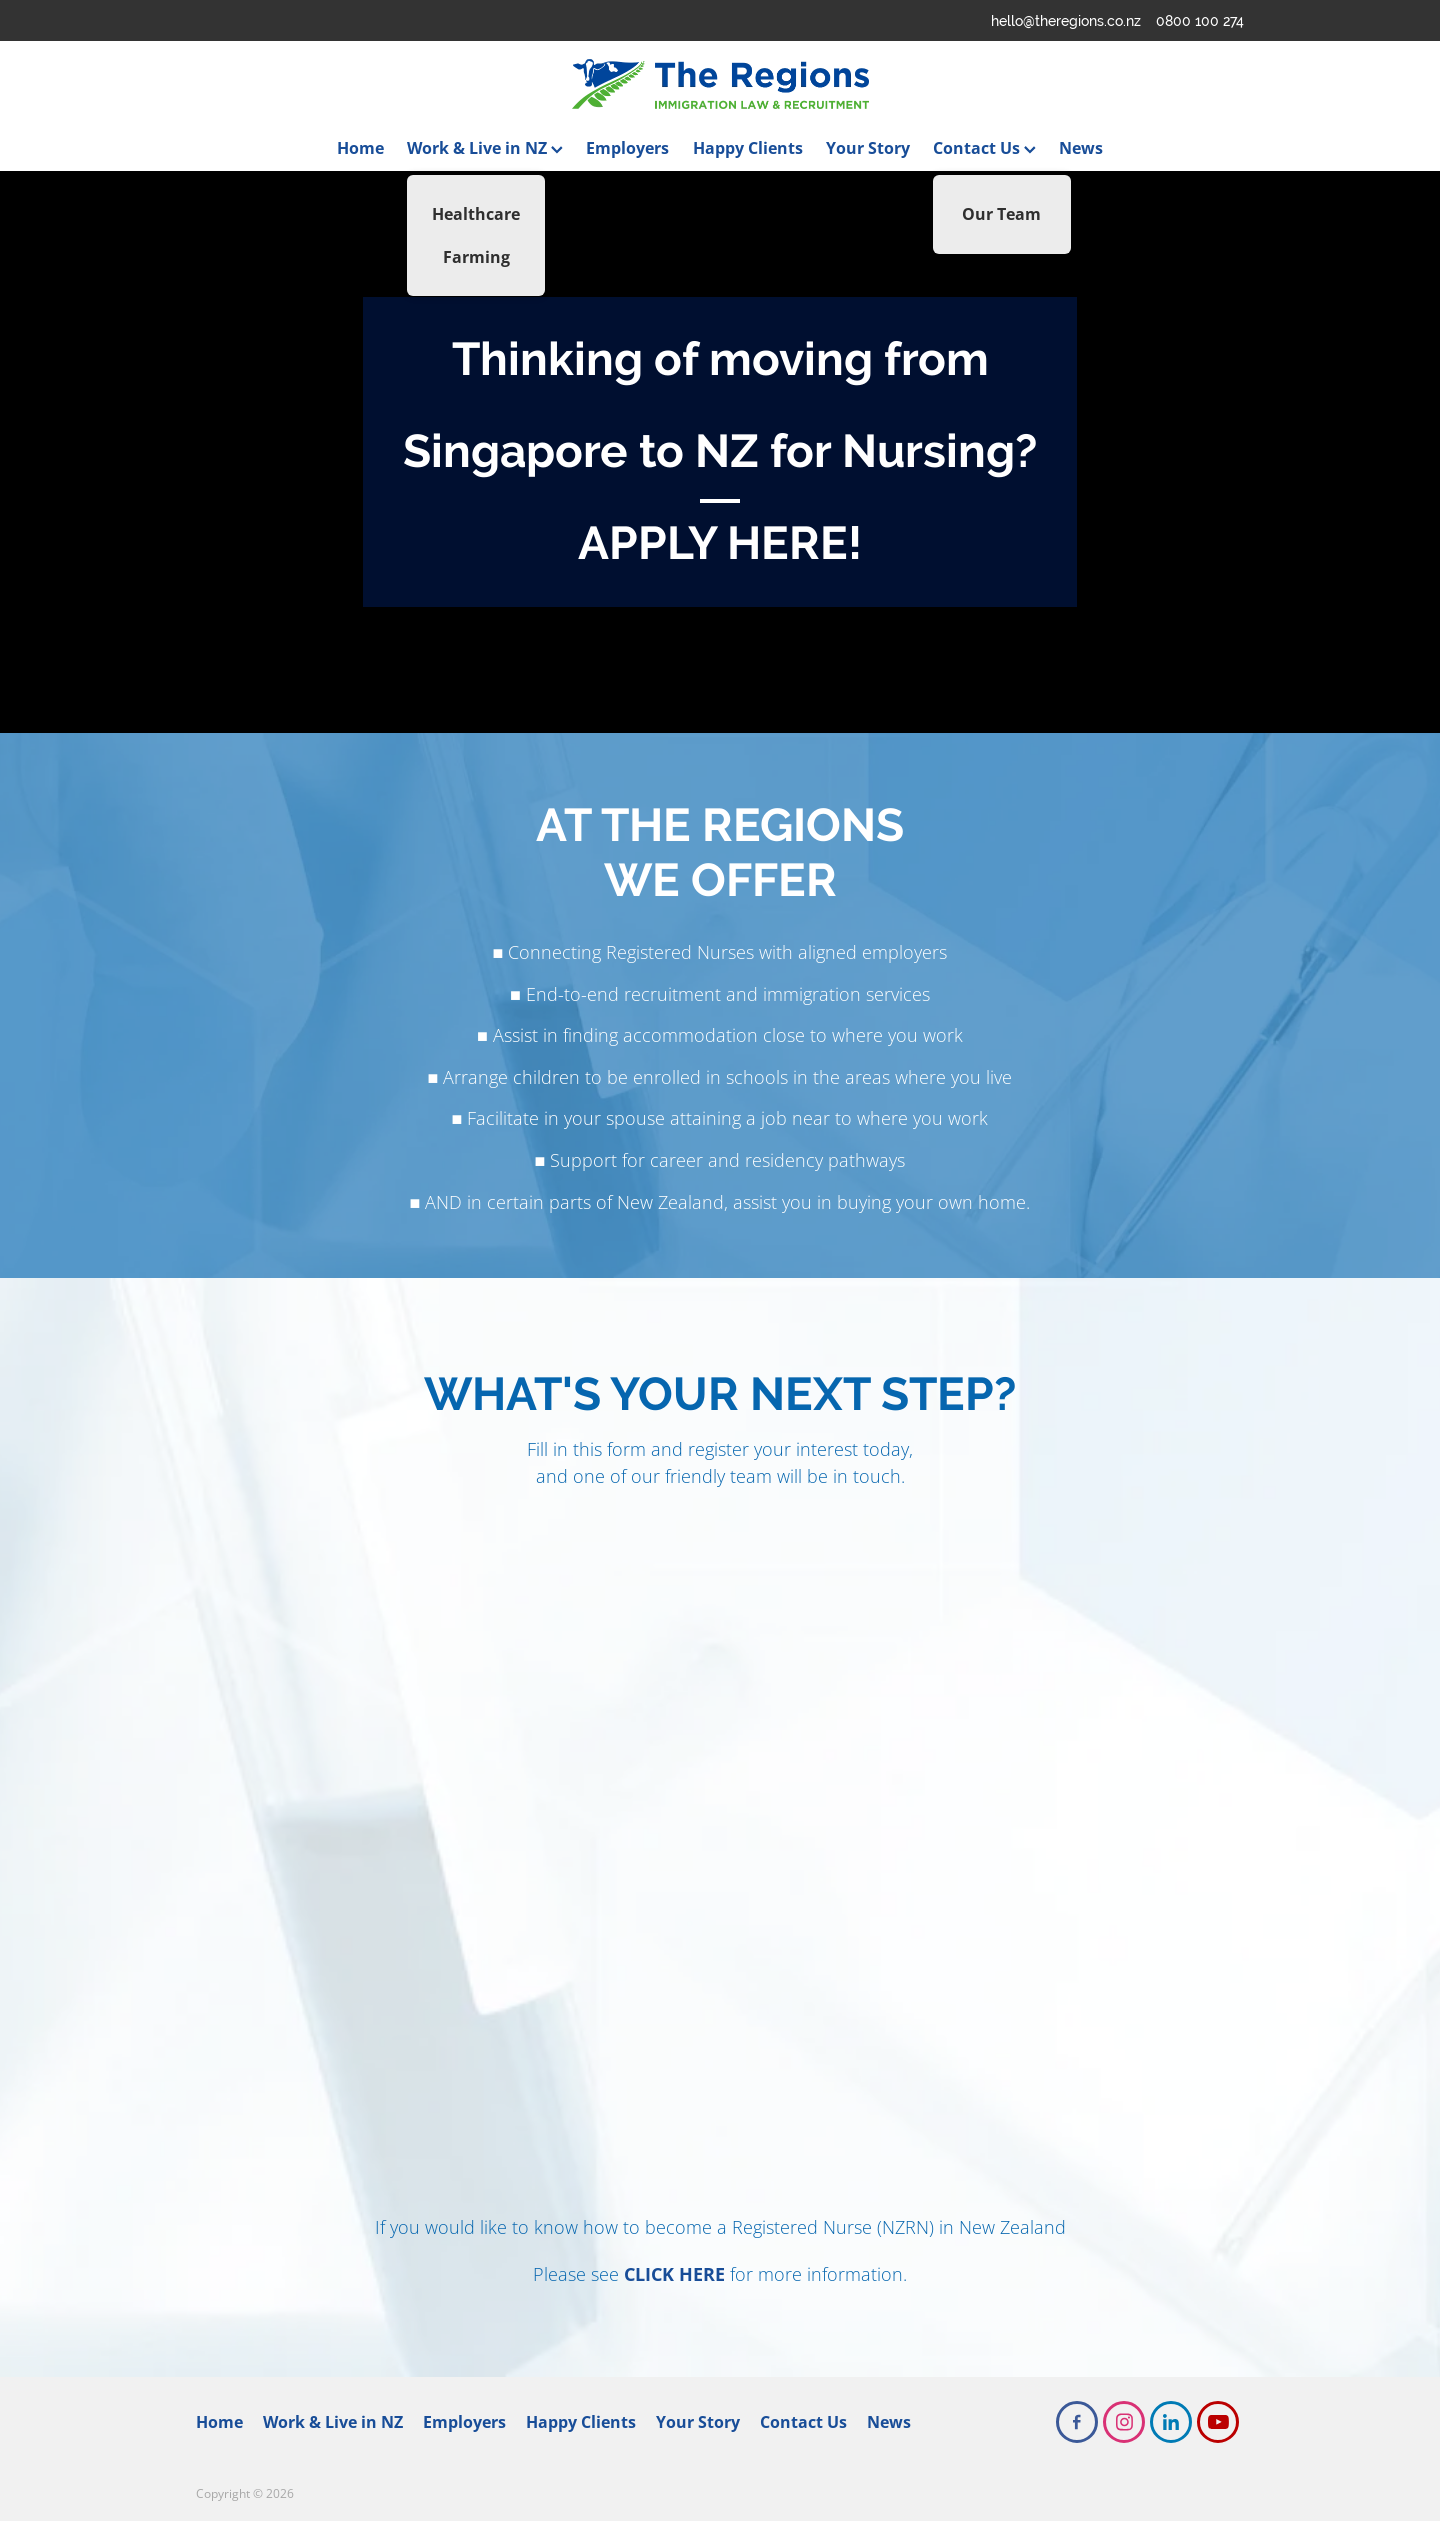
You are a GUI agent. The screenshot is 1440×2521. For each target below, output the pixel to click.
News (1081, 148)
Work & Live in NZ (485, 148)
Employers (627, 148)
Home (360, 148)
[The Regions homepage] (719, 84)
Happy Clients (748, 148)
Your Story (868, 148)
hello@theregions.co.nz (1066, 21)
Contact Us (984, 148)
